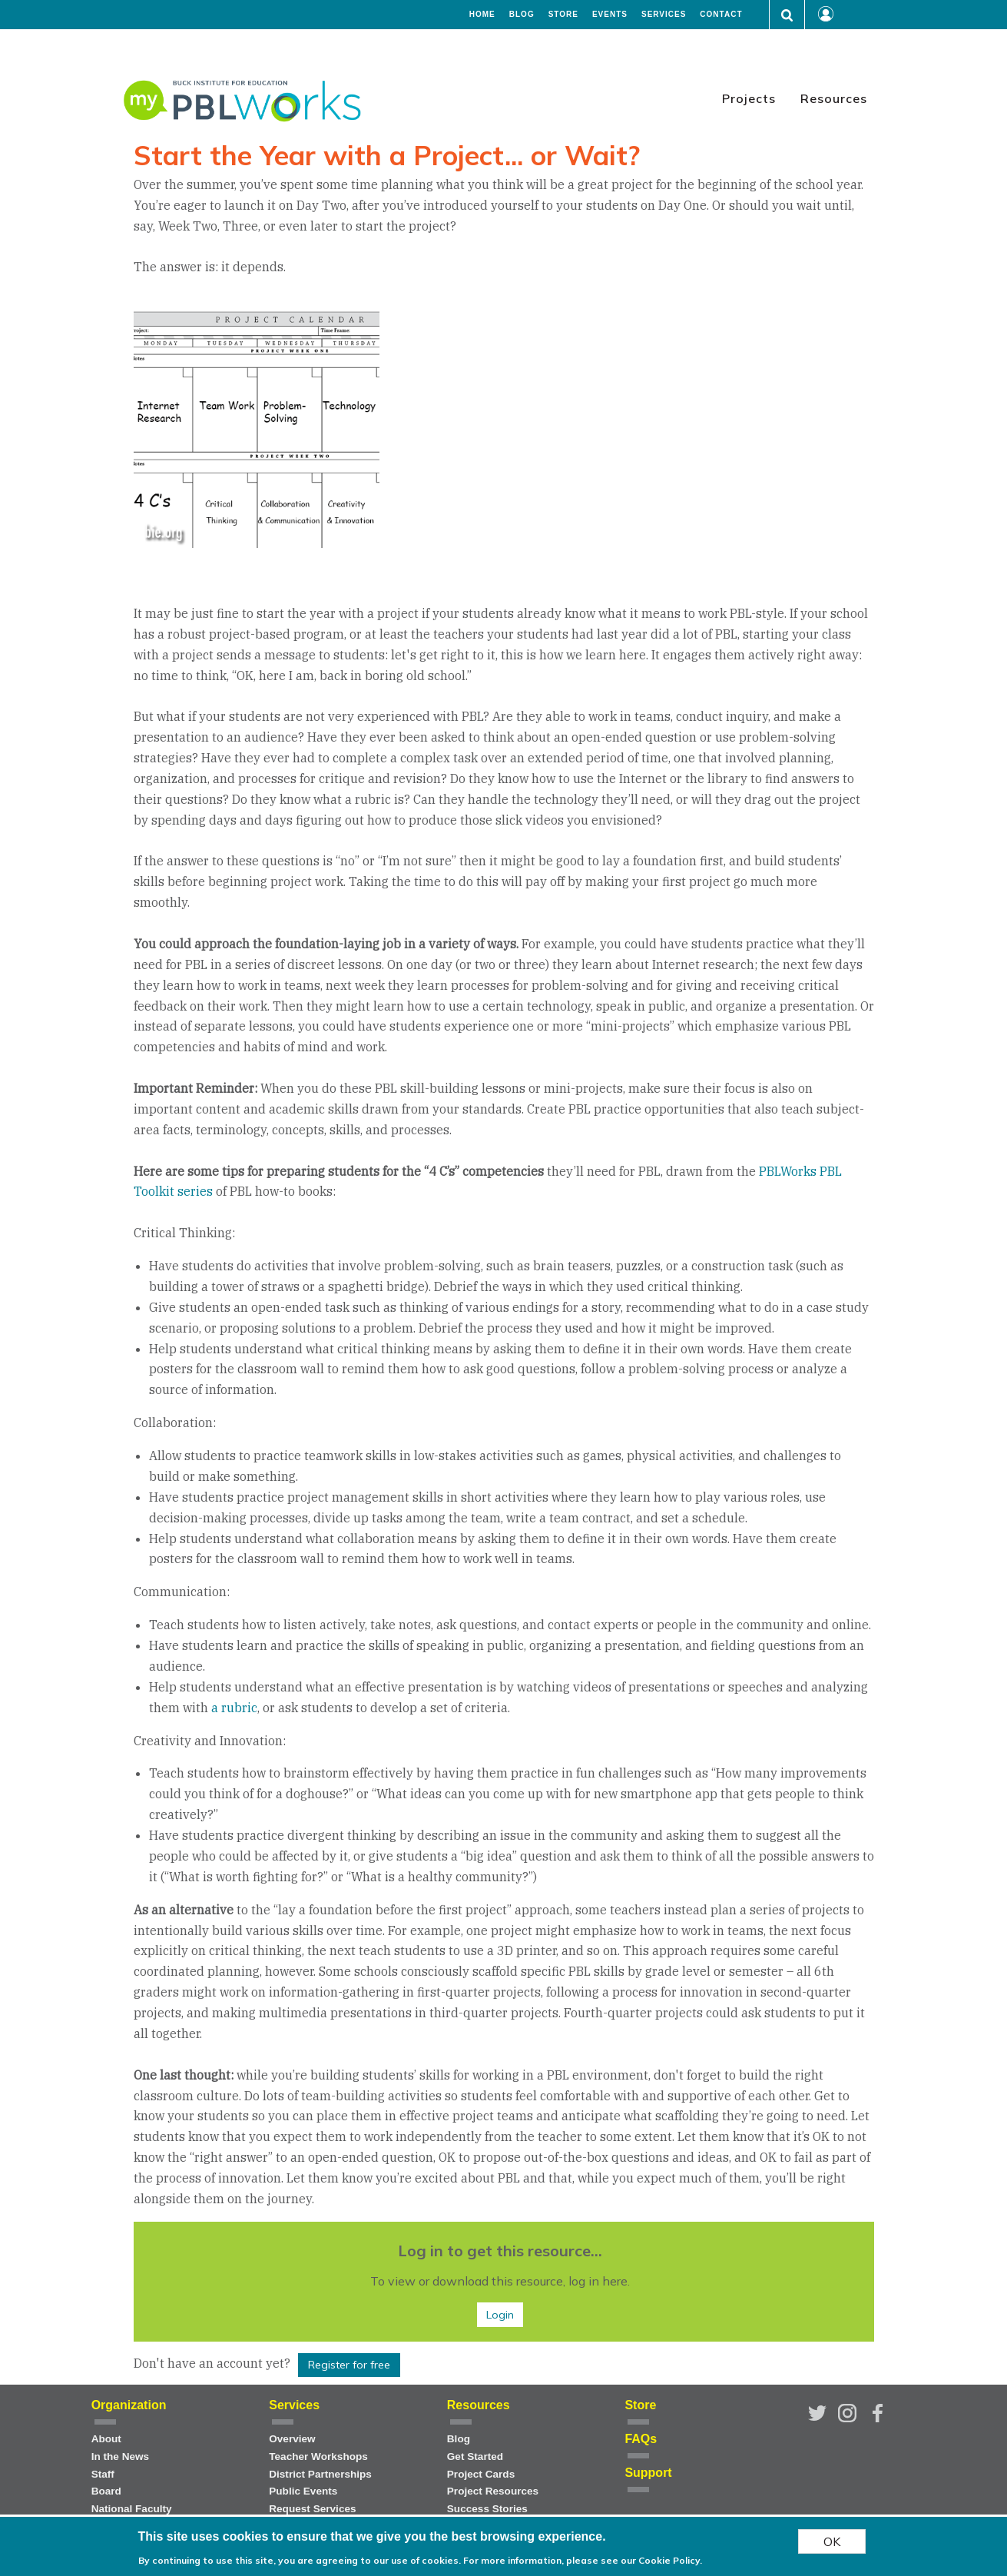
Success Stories (487, 2509)
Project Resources (492, 2491)
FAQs (640, 2438)
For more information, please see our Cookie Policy (581, 2562)
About (106, 2439)
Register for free (349, 2365)
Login (500, 2315)
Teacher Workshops (318, 2456)
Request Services (312, 2509)
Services (663, 14)
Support (647, 2472)
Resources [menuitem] (833, 98)
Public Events (303, 2491)
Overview (292, 2439)
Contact (721, 14)
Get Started (475, 2456)
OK (831, 2543)
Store (563, 14)
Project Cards (481, 2474)
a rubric (234, 1707)
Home (482, 14)
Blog (522, 14)
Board (106, 2491)
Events (610, 14)
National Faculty (131, 2509)
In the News (120, 2456)
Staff (102, 2474)
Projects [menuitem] (749, 98)
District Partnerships (320, 2474)
